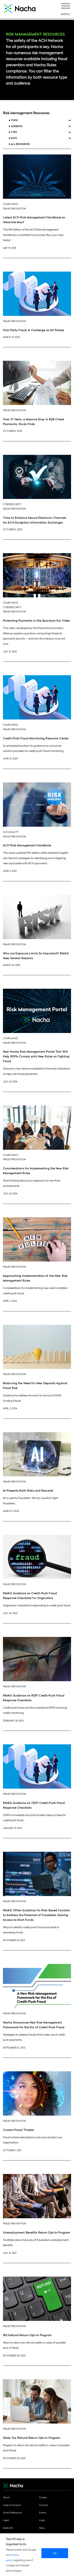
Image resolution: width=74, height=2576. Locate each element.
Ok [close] (55, 2553)
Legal (6, 2520)
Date (14, 138)
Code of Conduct (12, 2505)
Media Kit (8, 2527)
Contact (43, 2505)
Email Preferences (12, 2512)
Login (42, 2520)
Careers (43, 2497)
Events (42, 2512)
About (6, 2497)
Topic (14, 120)
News (42, 2527)
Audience (16, 126)
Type (14, 132)
